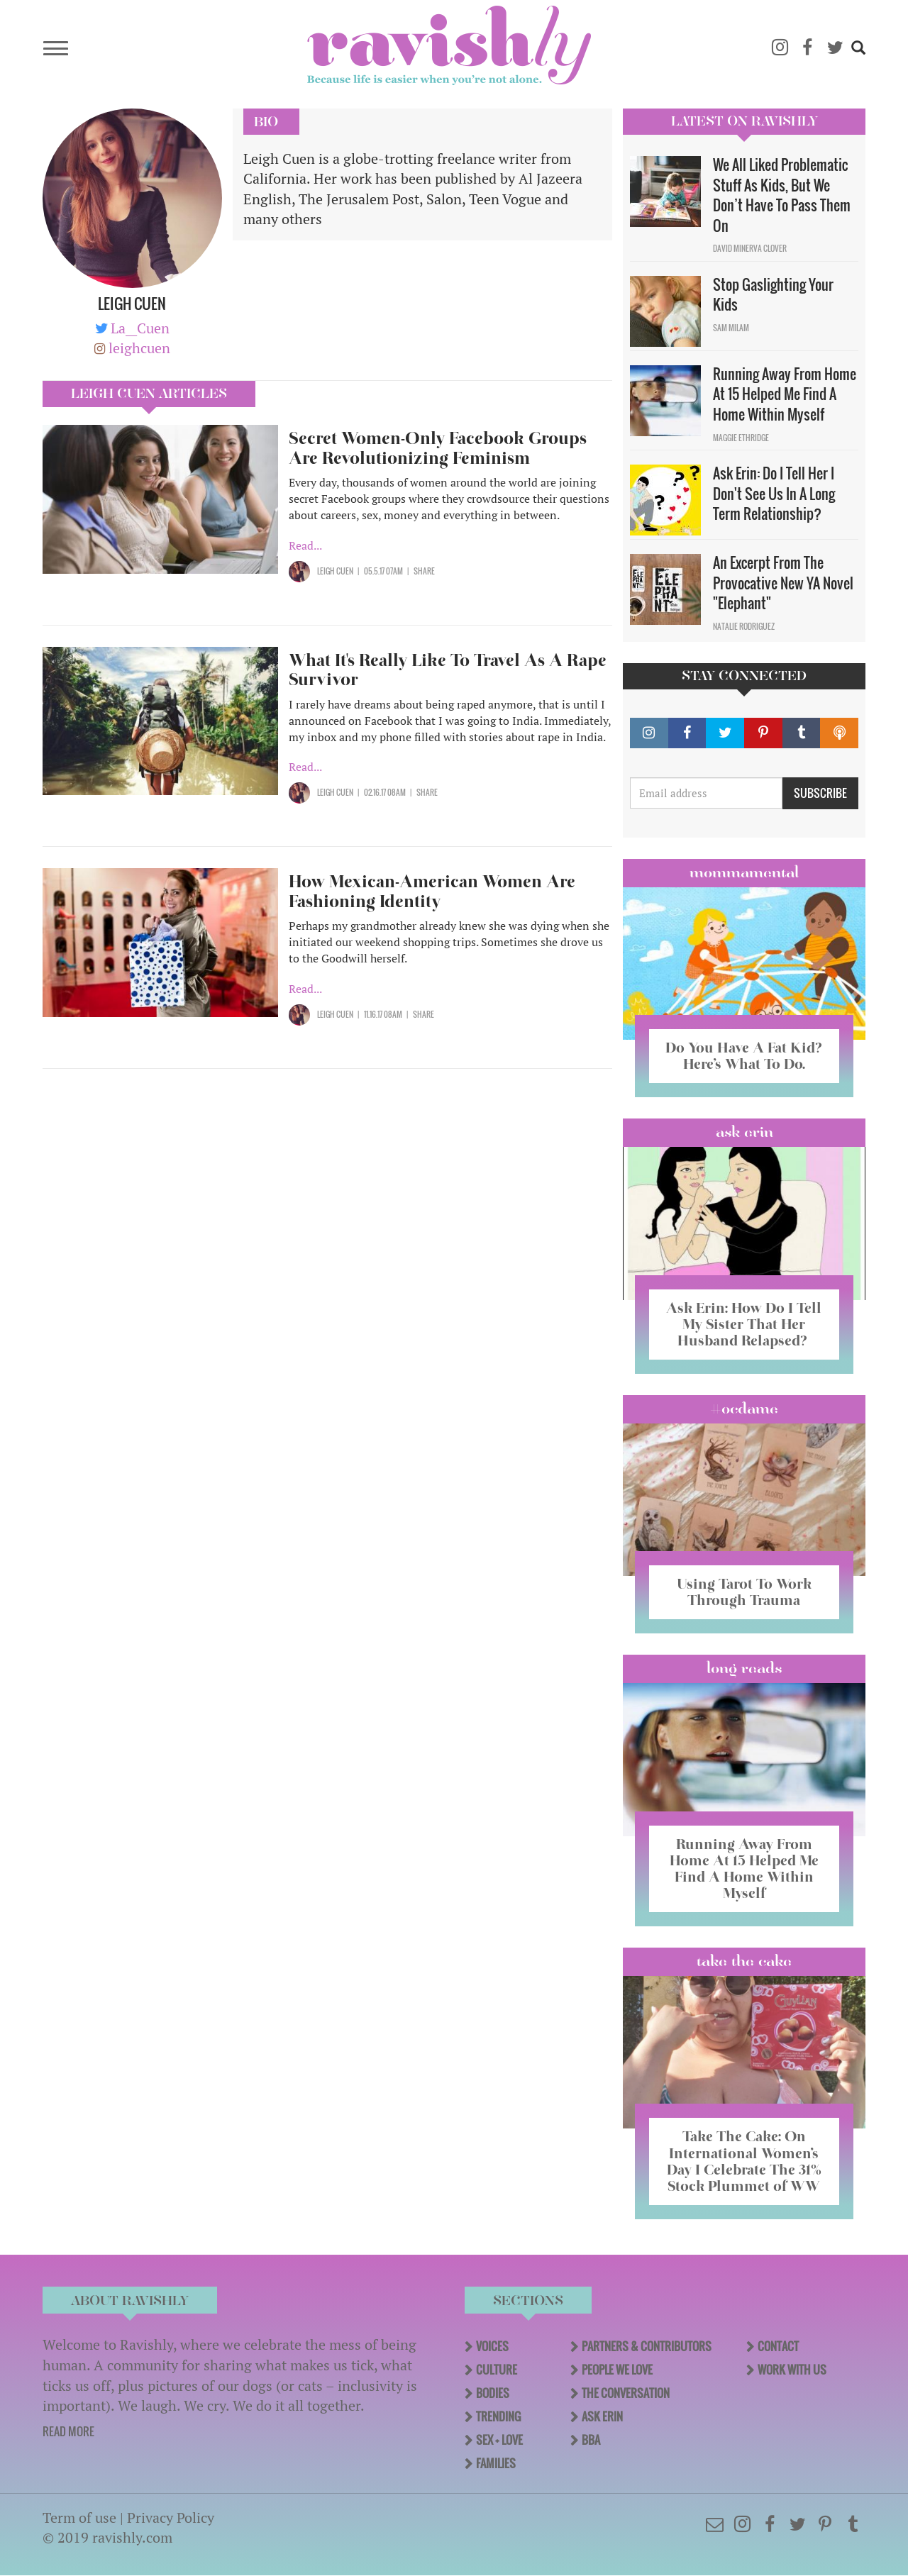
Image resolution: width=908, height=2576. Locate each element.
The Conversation (626, 2393)
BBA (591, 2439)
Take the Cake (744, 1961)
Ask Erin (744, 1132)
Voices (492, 2346)
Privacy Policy (170, 2517)
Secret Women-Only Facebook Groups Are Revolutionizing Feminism (438, 448)
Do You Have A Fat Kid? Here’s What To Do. (743, 1055)
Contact (778, 2346)
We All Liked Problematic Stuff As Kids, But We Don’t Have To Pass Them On (782, 195)
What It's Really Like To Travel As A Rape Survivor (448, 670)
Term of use (79, 2517)
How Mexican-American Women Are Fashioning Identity (432, 891)
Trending (498, 2416)
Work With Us (792, 2369)
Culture (496, 2369)
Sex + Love (499, 2439)
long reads (744, 1668)
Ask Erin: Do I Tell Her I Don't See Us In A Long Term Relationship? (774, 493)
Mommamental (744, 872)
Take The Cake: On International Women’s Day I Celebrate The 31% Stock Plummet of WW (744, 2160)
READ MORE (68, 2431)
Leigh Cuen (335, 571)
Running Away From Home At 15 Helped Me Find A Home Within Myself (784, 394)
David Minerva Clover (750, 248)
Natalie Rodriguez (744, 626)
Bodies (492, 2393)
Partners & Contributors (647, 2346)
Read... (305, 545)
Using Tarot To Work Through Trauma (744, 1592)
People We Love (617, 2369)
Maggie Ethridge (741, 437)
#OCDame (744, 1408)
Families (496, 2463)
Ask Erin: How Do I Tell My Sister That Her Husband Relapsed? (743, 1324)
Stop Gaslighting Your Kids (773, 295)
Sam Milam (731, 327)
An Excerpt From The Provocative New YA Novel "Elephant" (783, 583)
